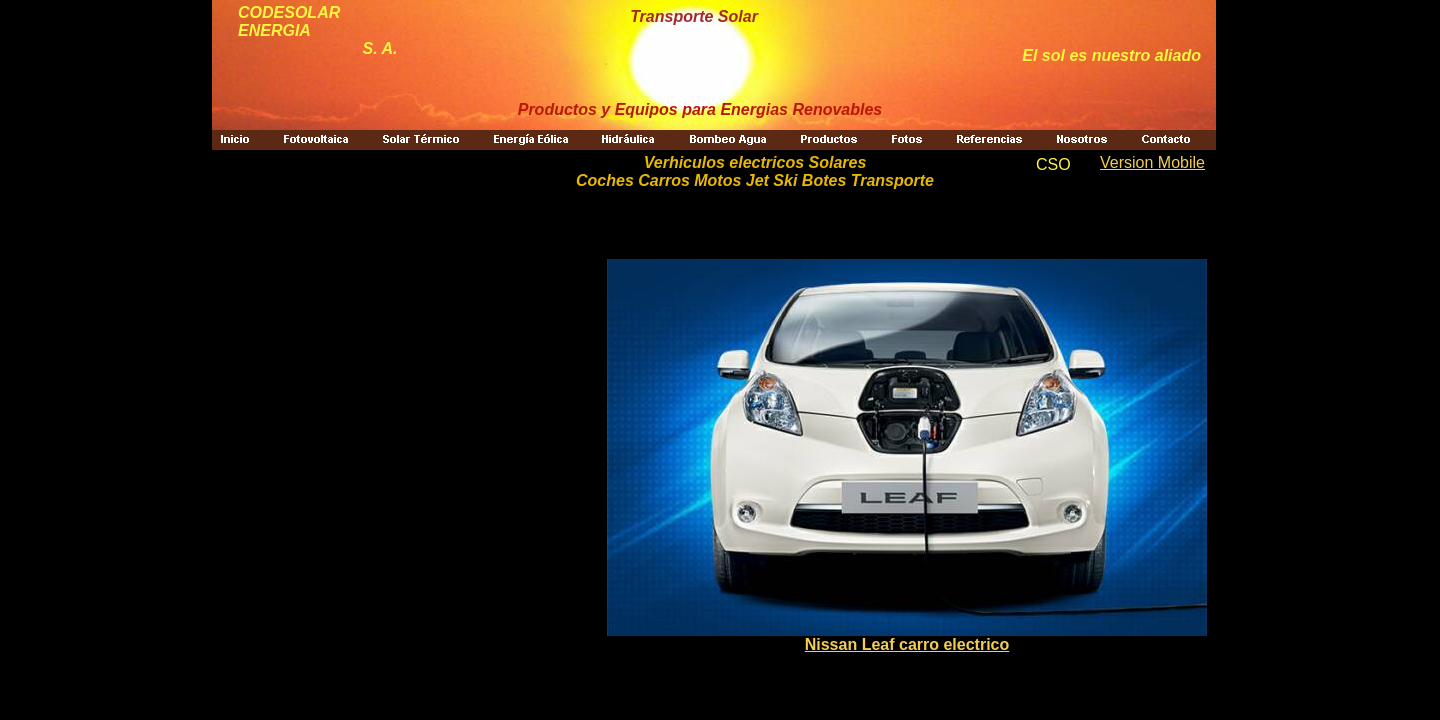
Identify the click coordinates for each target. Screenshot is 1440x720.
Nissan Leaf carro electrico (907, 644)
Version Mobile (1152, 162)
